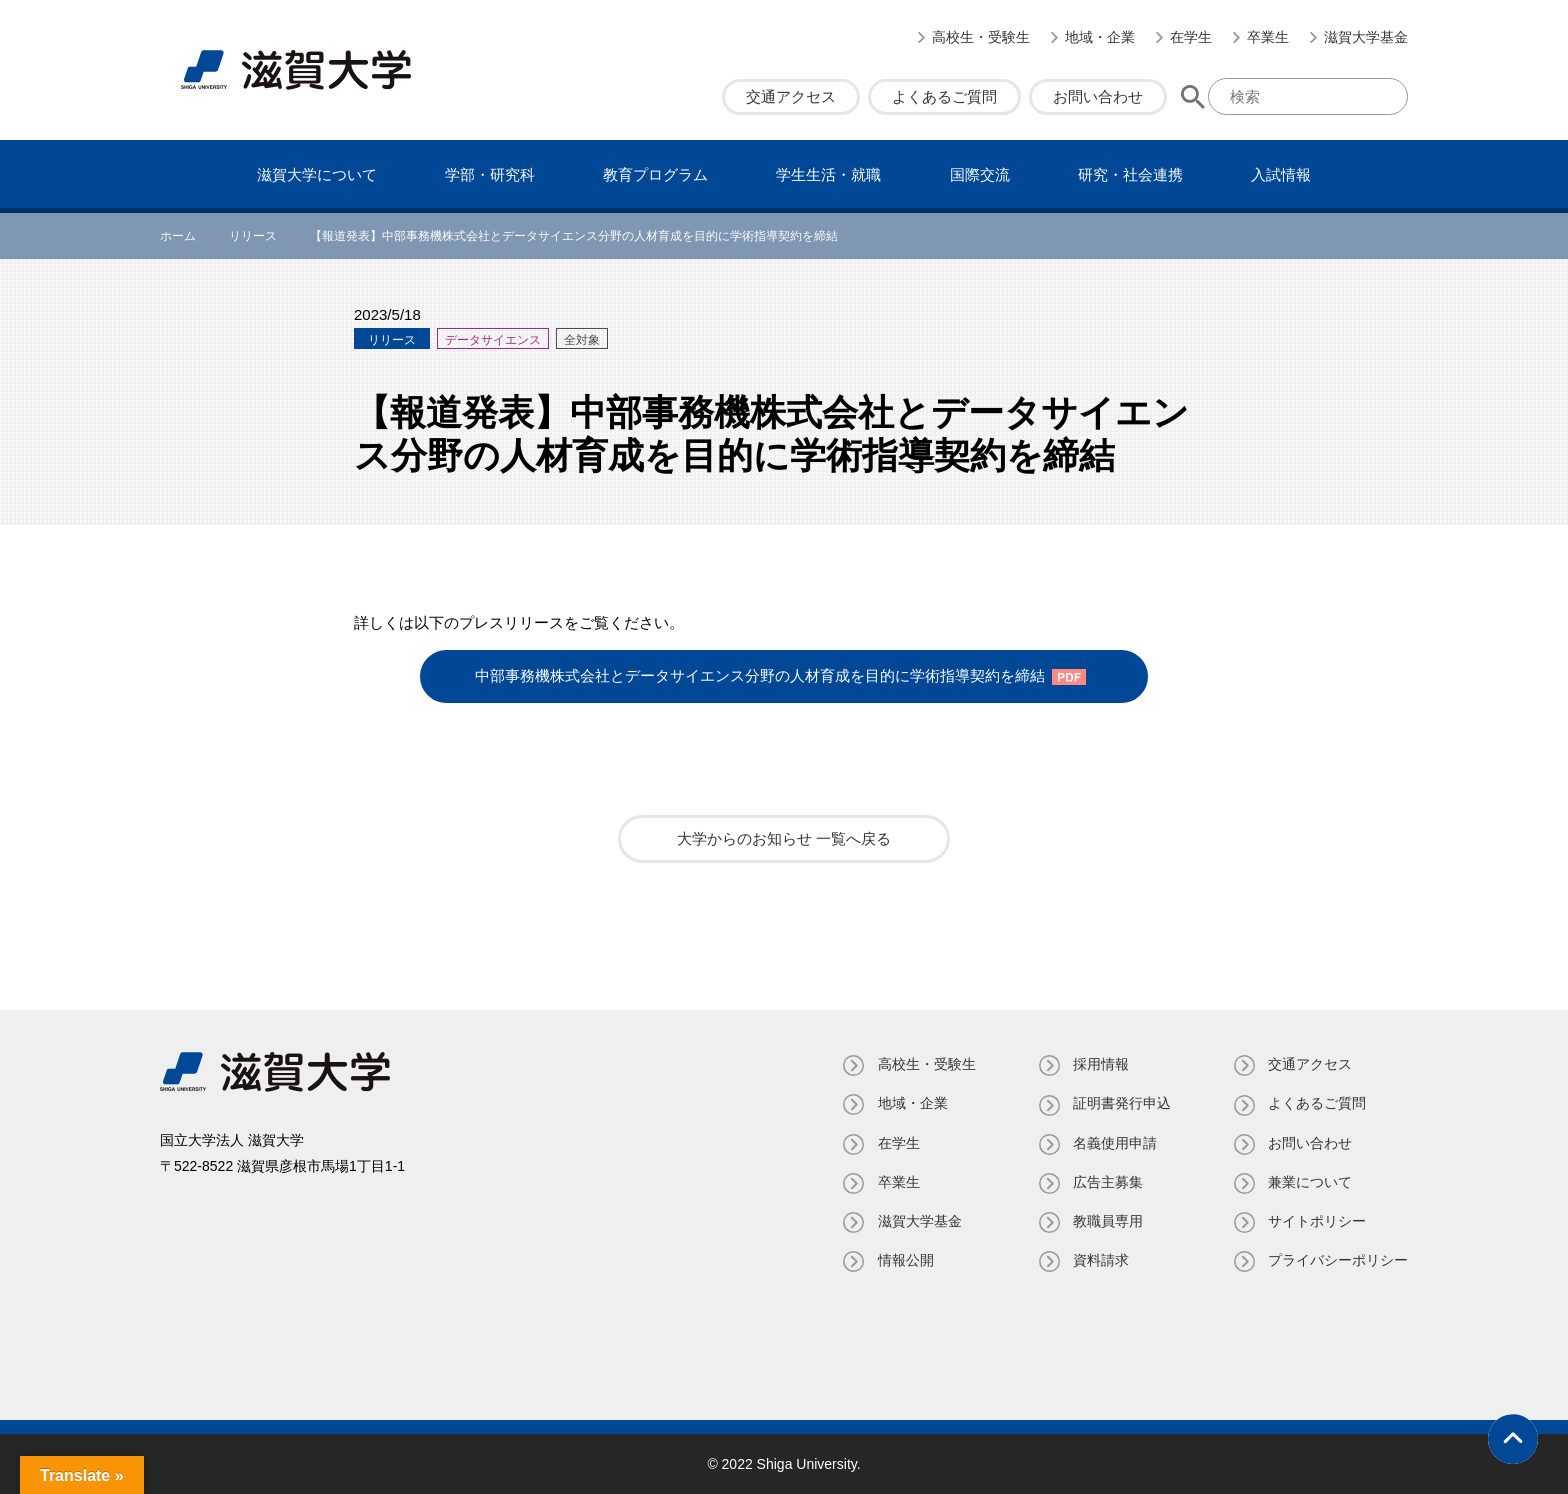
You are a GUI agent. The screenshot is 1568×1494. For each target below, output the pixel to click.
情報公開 (904, 1260)
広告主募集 (1107, 1181)
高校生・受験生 (981, 37)
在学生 (1191, 37)
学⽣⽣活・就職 (828, 174)
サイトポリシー (1317, 1221)
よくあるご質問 (944, 96)
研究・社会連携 (1130, 174)
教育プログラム (655, 174)
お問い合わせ (1098, 96)
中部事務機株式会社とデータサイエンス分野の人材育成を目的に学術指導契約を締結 (760, 676)
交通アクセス (791, 96)
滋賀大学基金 (1366, 37)
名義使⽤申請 (1114, 1142)
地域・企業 (1100, 37)
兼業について (1310, 1181)
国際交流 (980, 174)
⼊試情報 (1281, 174)
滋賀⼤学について (317, 174)
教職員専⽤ (1107, 1221)
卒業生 (1268, 37)
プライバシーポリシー (1338, 1260)
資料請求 (1100, 1260)
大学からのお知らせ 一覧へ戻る (784, 838)
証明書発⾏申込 (1121, 1103)
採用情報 (1100, 1064)
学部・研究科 (490, 174)
